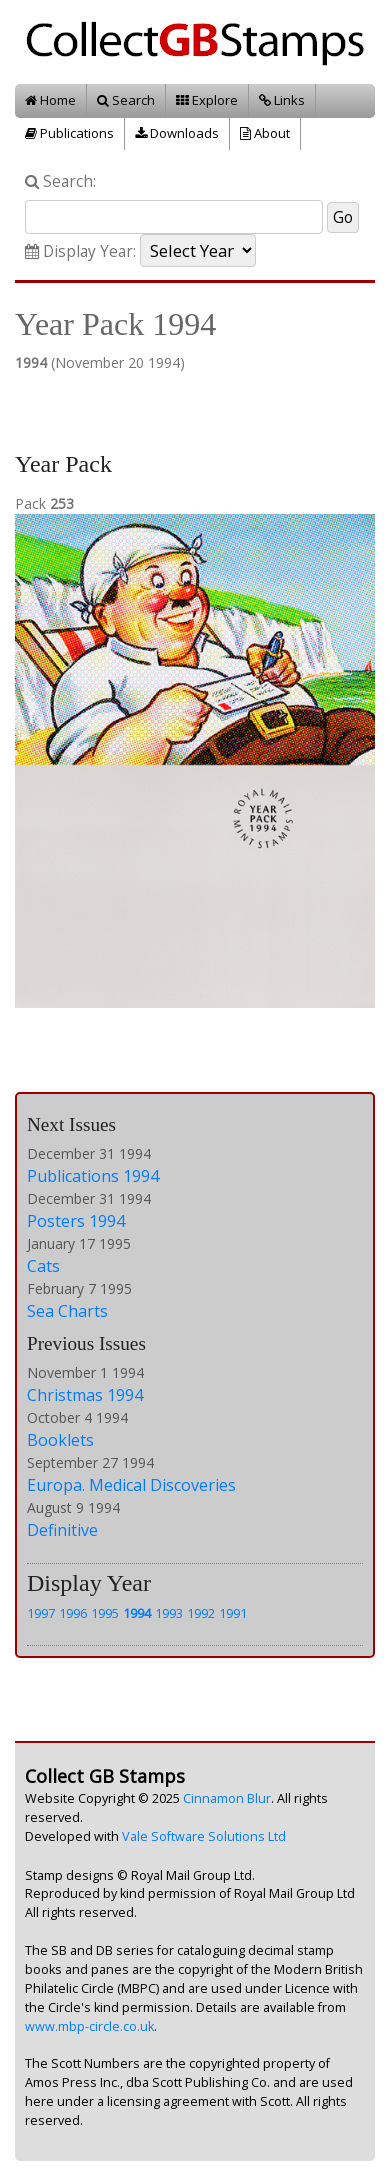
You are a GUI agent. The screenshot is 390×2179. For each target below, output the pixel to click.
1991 (233, 1613)
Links (282, 100)
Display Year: (80, 251)
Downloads (177, 133)
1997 (41, 1613)
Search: (60, 181)
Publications (69, 133)
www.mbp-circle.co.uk (89, 2026)
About (265, 133)
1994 (137, 1613)
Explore (207, 100)
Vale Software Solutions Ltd (204, 1836)
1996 (73, 1613)
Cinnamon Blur (227, 1798)
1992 (201, 1613)
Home (50, 100)
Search (126, 100)
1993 (169, 1613)
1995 (105, 1613)
